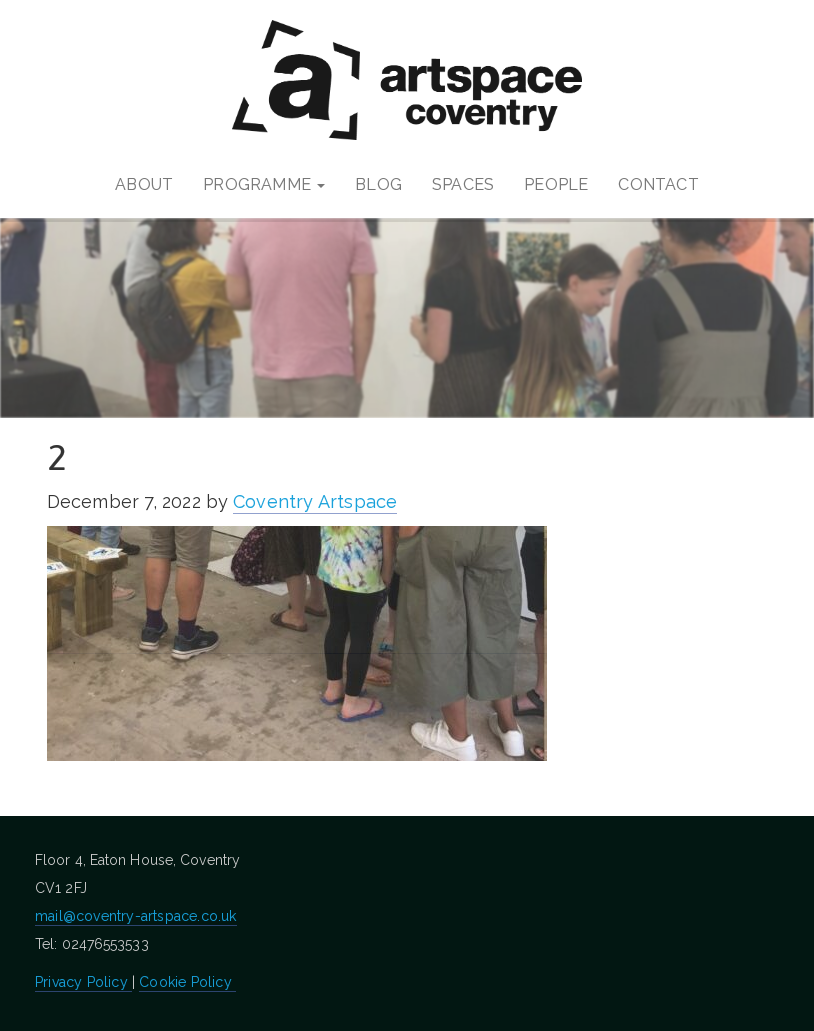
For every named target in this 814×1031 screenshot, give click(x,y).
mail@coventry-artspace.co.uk (136, 916)
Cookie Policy (187, 982)
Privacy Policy (83, 982)
